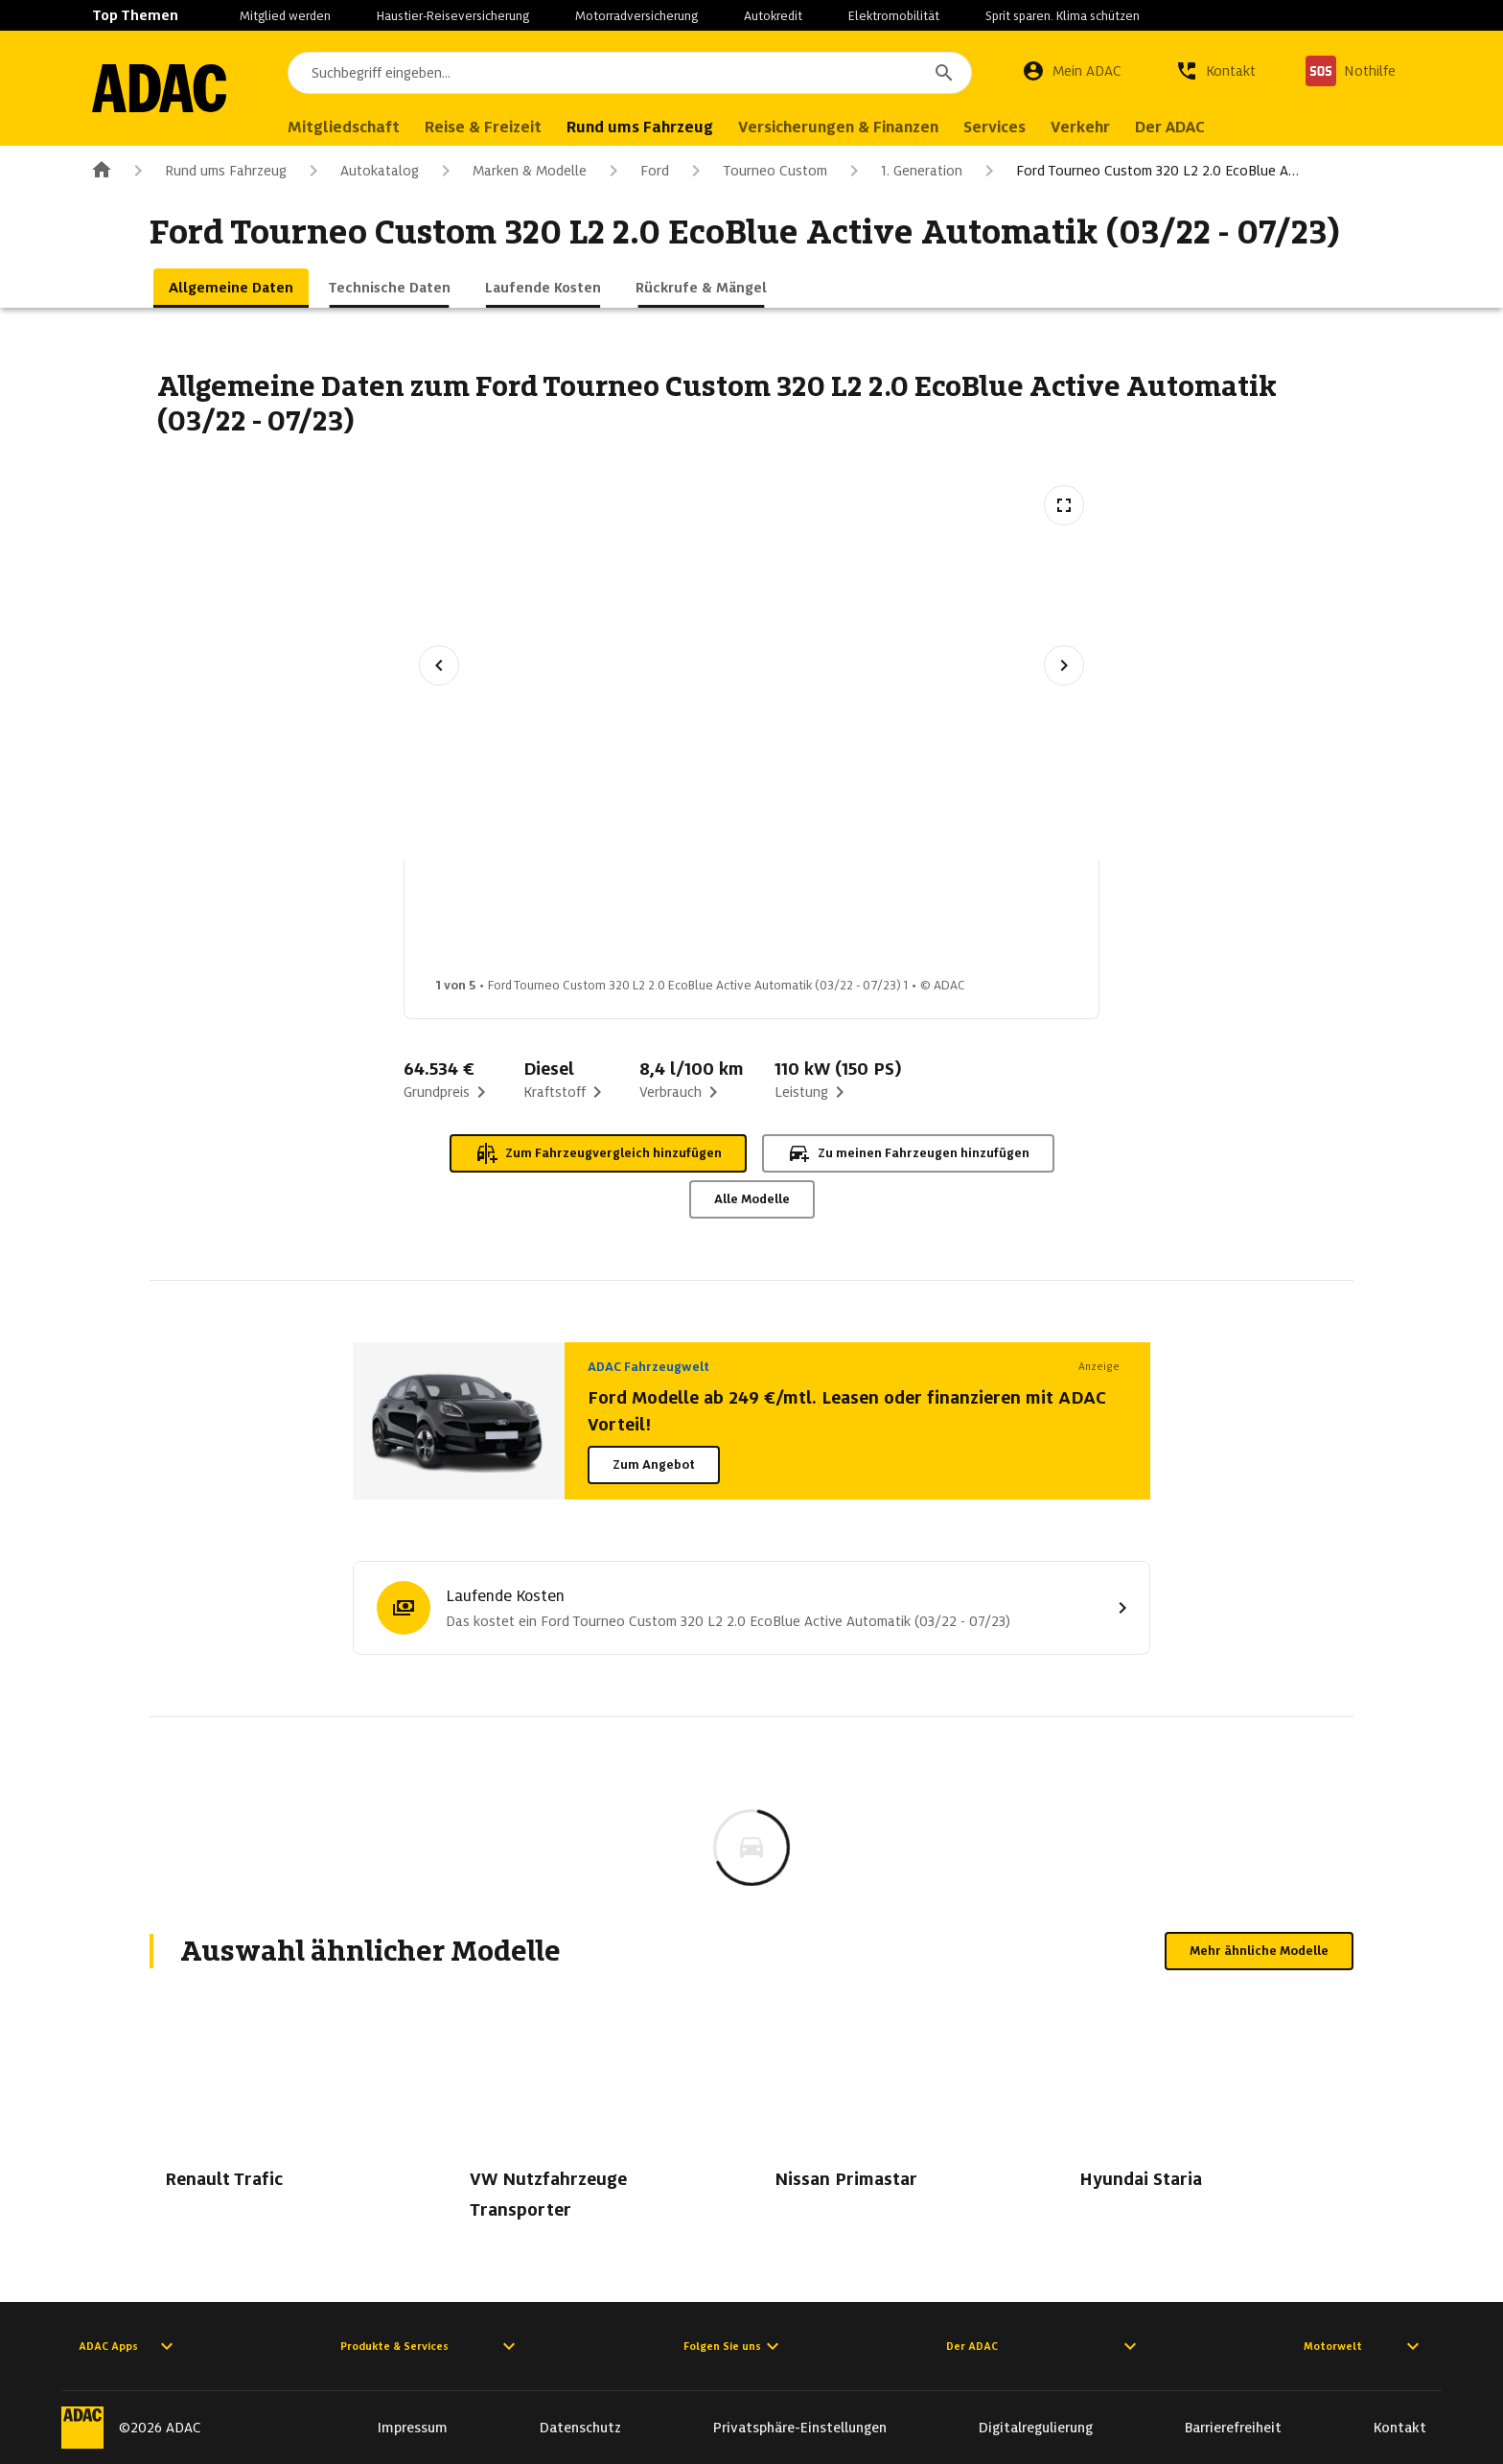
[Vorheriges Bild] (439, 665)
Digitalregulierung (1036, 2427)
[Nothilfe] (1350, 71)
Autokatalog (360, 170)
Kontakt (1400, 2427)
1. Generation (902, 170)
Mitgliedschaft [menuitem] (344, 127)
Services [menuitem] (994, 127)
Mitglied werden (285, 16)
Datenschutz (580, 2427)
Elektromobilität (893, 16)
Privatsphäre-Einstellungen (800, 2427)
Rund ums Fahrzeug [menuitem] (640, 127)
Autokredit (773, 16)
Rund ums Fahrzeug (207, 170)
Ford (635, 170)
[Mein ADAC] (1071, 70)
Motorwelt (1364, 2346)
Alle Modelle (752, 1199)
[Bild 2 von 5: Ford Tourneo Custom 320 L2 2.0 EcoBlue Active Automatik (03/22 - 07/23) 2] (639, 924)
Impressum (413, 2427)
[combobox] (630, 73)
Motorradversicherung (636, 16)
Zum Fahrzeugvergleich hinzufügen (598, 1153)
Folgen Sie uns (733, 2346)
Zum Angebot (654, 1464)
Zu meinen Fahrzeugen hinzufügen (908, 1153)
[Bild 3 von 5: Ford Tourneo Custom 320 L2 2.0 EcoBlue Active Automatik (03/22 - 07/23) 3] (791, 924)
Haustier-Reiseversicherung (453, 16)
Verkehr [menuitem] (1080, 127)
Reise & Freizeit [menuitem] (483, 127)
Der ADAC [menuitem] (1170, 127)
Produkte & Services (430, 2346)
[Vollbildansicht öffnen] (1064, 505)
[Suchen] (944, 73)
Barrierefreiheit (1233, 2427)
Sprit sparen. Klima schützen (1062, 16)
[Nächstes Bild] (1064, 665)
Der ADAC (1044, 2346)
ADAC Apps (128, 2346)
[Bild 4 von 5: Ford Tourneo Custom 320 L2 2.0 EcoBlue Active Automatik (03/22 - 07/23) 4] (942, 924)
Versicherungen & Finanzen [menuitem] (838, 127)
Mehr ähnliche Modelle (1259, 1950)
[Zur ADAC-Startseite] (159, 88)
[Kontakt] (1215, 70)
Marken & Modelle (510, 170)
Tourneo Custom (755, 170)
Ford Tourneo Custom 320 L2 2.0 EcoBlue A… (1138, 170)
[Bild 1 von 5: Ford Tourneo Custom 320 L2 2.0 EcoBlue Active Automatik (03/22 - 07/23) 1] (488, 924)
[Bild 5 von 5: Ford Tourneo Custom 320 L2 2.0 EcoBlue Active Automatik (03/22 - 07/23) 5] (1094, 924)
